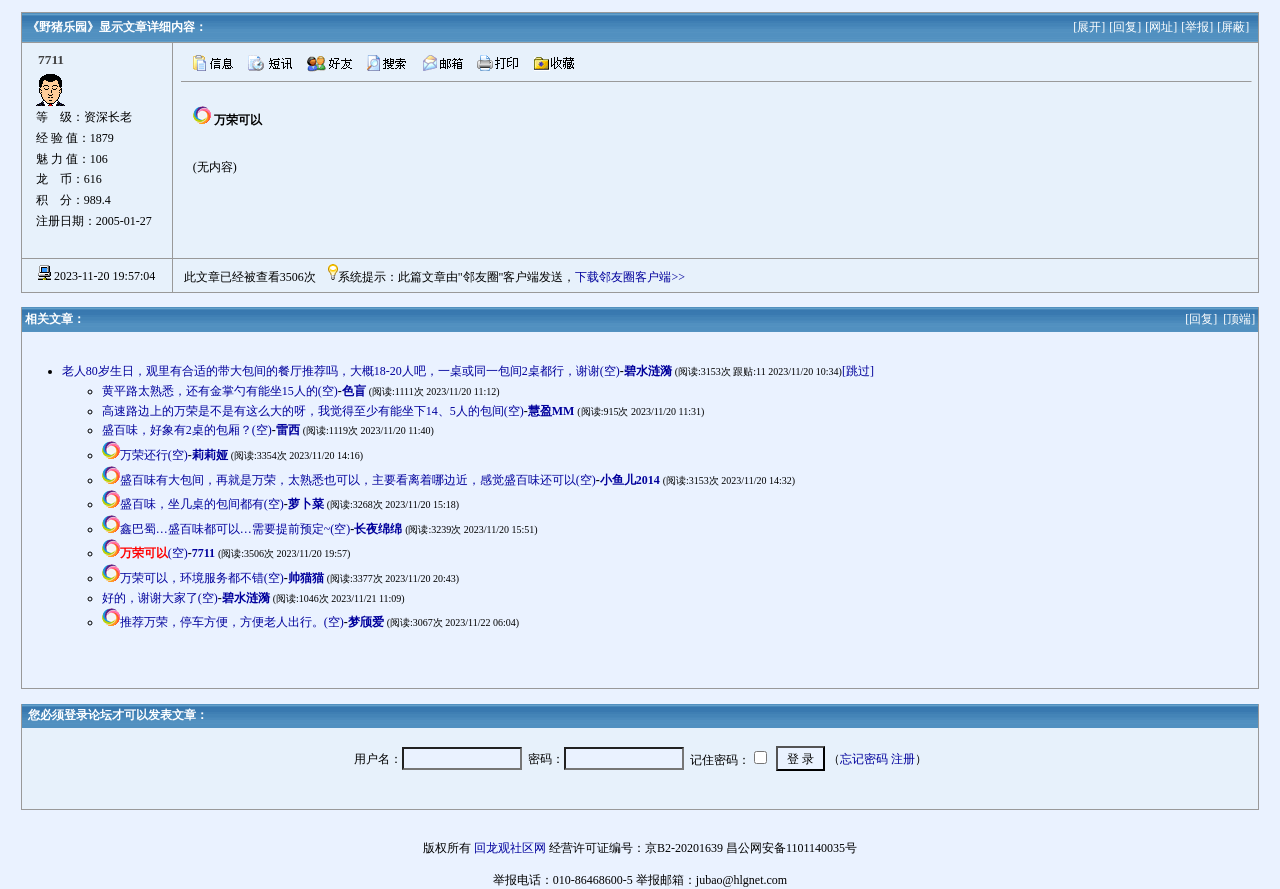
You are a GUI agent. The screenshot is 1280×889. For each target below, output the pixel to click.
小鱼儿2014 (630, 480)
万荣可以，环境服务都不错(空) (202, 578)
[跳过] (858, 371)
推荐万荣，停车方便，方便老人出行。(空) (232, 622)
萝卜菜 (306, 504)
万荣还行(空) (154, 455)
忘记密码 (864, 759)
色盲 (354, 391)
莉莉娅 (210, 455)
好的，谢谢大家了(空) (160, 598)
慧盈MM (551, 411)
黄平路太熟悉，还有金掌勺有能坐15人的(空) (220, 391)
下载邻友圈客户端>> (630, 277)
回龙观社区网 (510, 848)
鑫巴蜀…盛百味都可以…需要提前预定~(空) (235, 529)
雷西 (288, 430)
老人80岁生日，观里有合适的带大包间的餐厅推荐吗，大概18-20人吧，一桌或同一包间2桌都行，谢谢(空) (341, 371)
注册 (903, 759)
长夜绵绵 (378, 529)
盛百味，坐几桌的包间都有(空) (202, 504)
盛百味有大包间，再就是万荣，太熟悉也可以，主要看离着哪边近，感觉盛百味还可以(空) (358, 480)
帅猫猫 (306, 578)
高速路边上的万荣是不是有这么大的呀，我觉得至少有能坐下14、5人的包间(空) (313, 411)
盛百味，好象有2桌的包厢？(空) (187, 430)
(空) (154, 553)
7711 (203, 553)
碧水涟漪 (648, 371)
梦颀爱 (366, 622)
